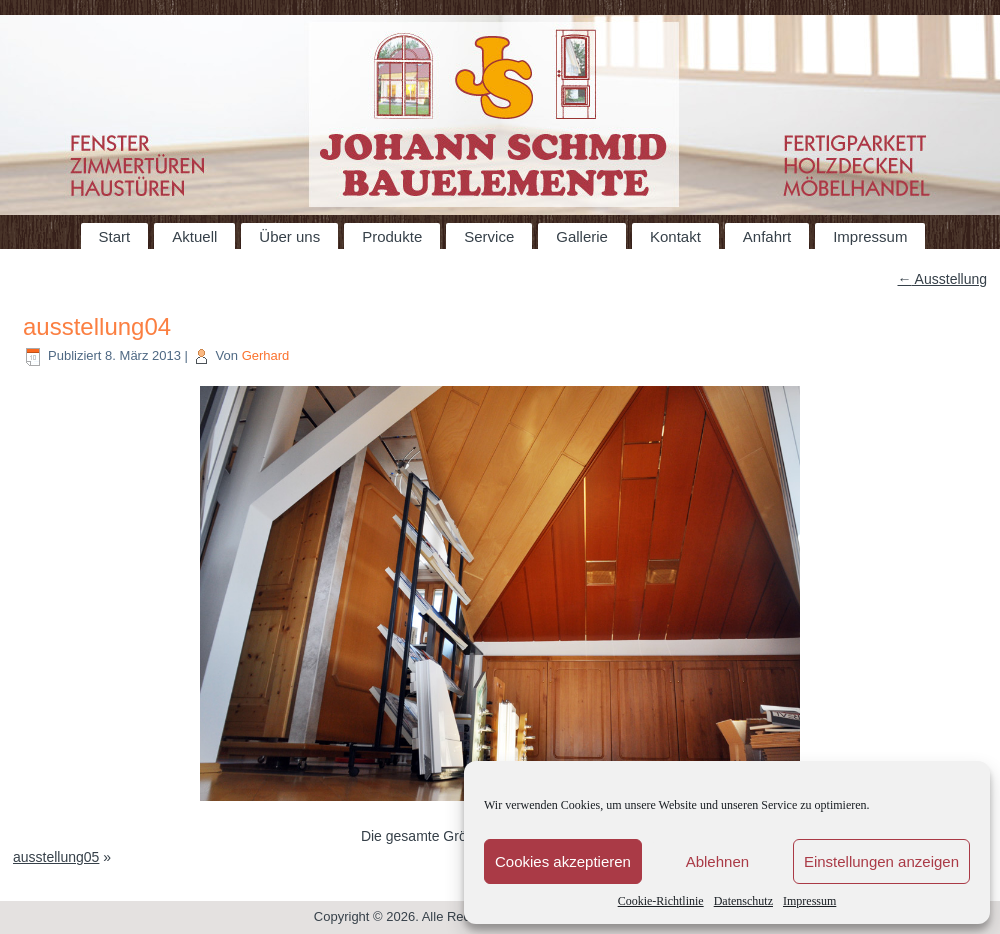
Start (115, 236)
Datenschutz (743, 901)
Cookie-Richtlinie (661, 901)
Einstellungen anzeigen (881, 861)
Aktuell (194, 236)
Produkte (392, 236)
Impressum (809, 901)
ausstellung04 (97, 326)
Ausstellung (943, 279)
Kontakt (675, 236)
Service (489, 236)
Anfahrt (767, 236)
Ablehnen (717, 861)
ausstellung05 (56, 857)
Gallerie (582, 236)
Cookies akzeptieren (563, 861)
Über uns (289, 236)
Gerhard (266, 355)
